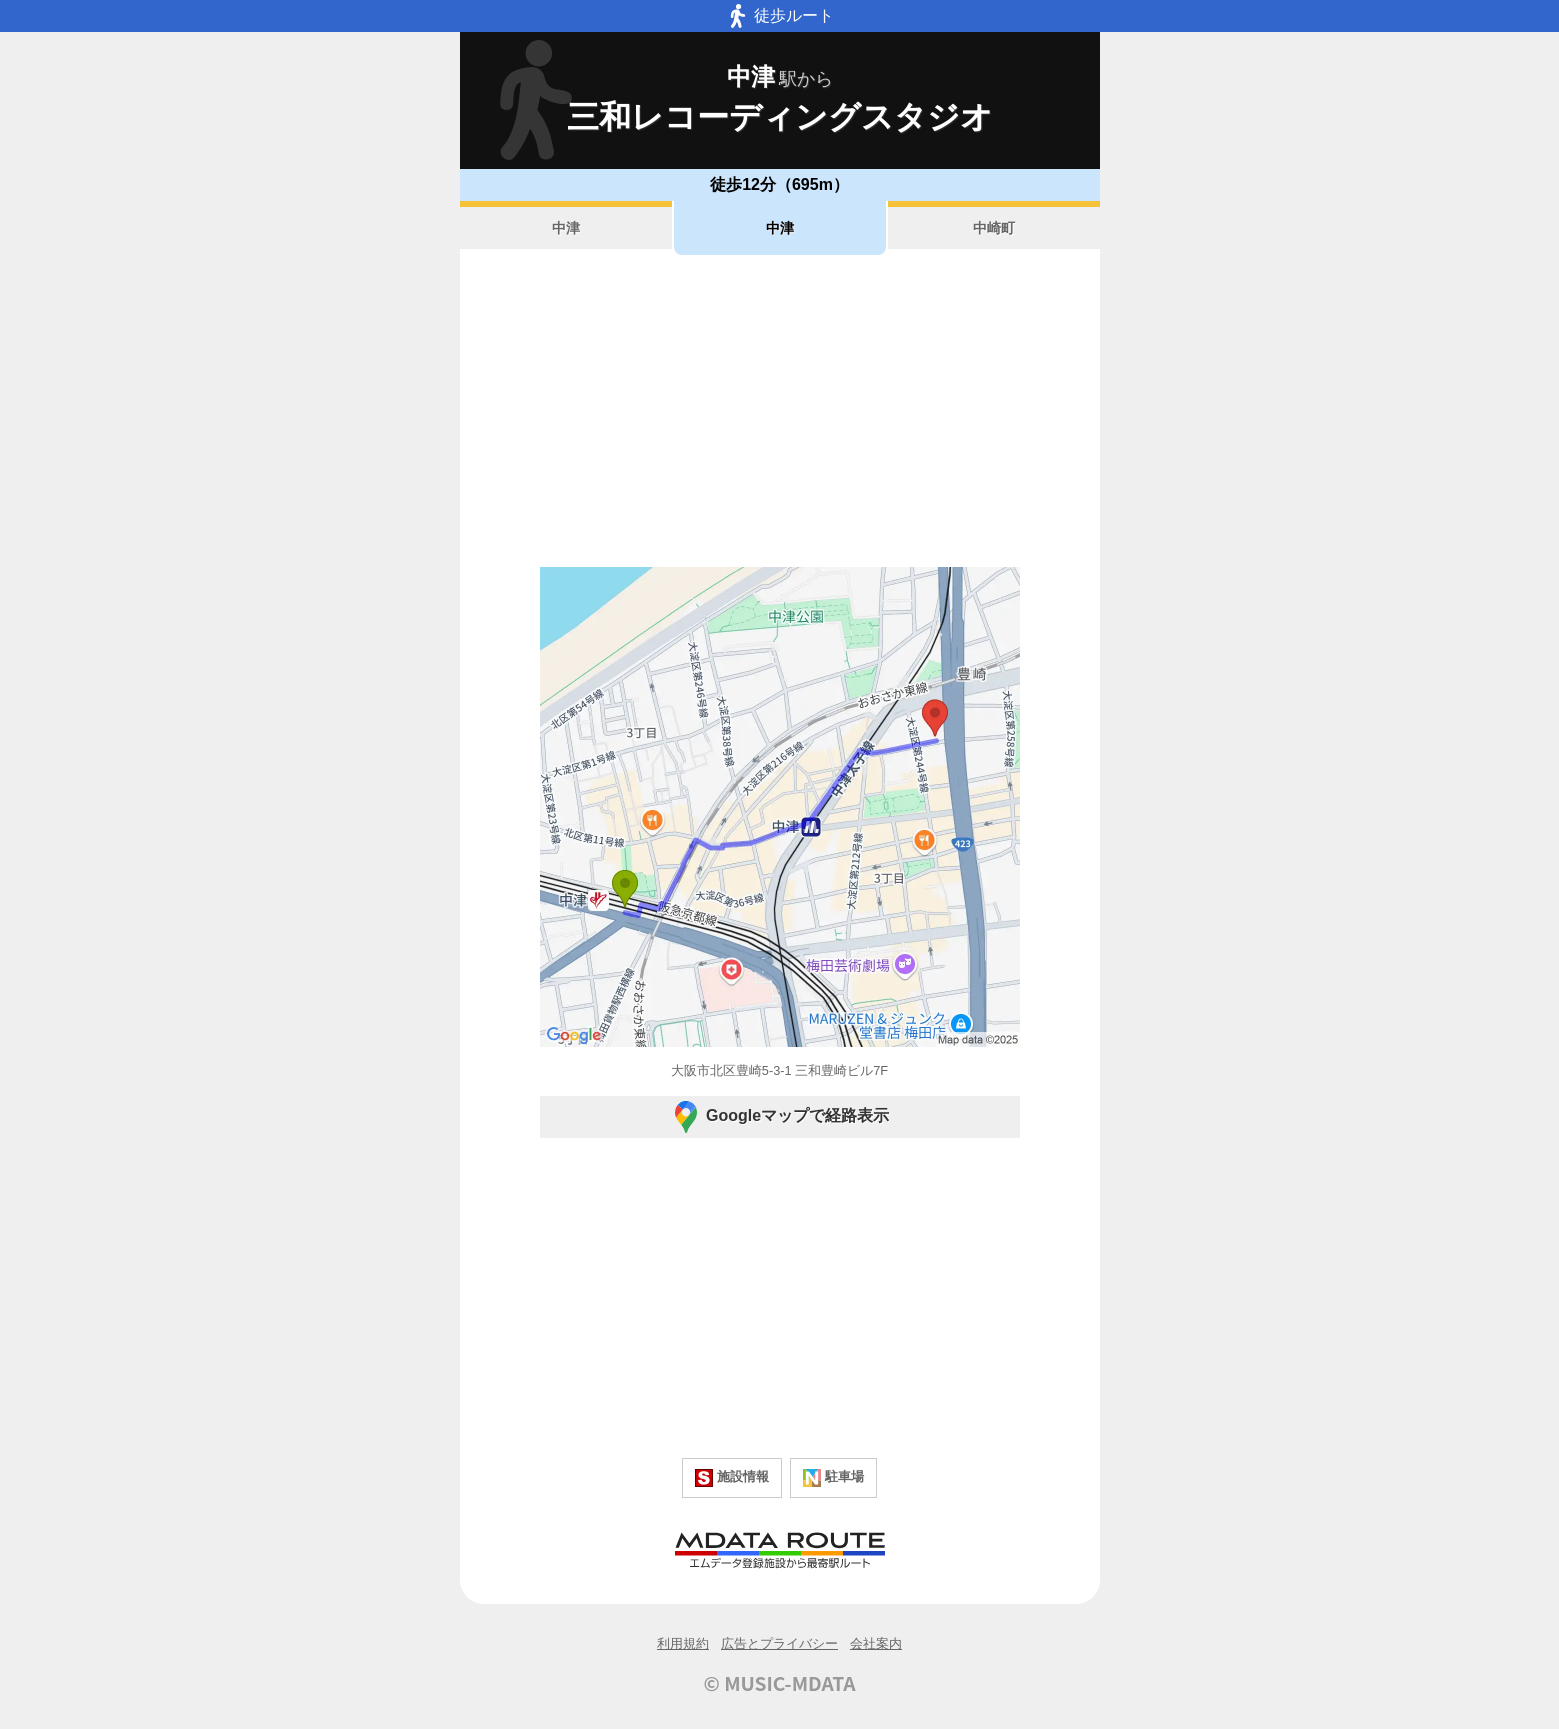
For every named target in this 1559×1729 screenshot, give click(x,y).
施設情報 (732, 1478)
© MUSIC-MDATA (780, 1683)
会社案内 (876, 1643)
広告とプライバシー (779, 1643)
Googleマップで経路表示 (779, 1117)
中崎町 (994, 228)
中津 (566, 228)
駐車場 (833, 1478)
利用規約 (683, 1643)
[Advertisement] (780, 411)
